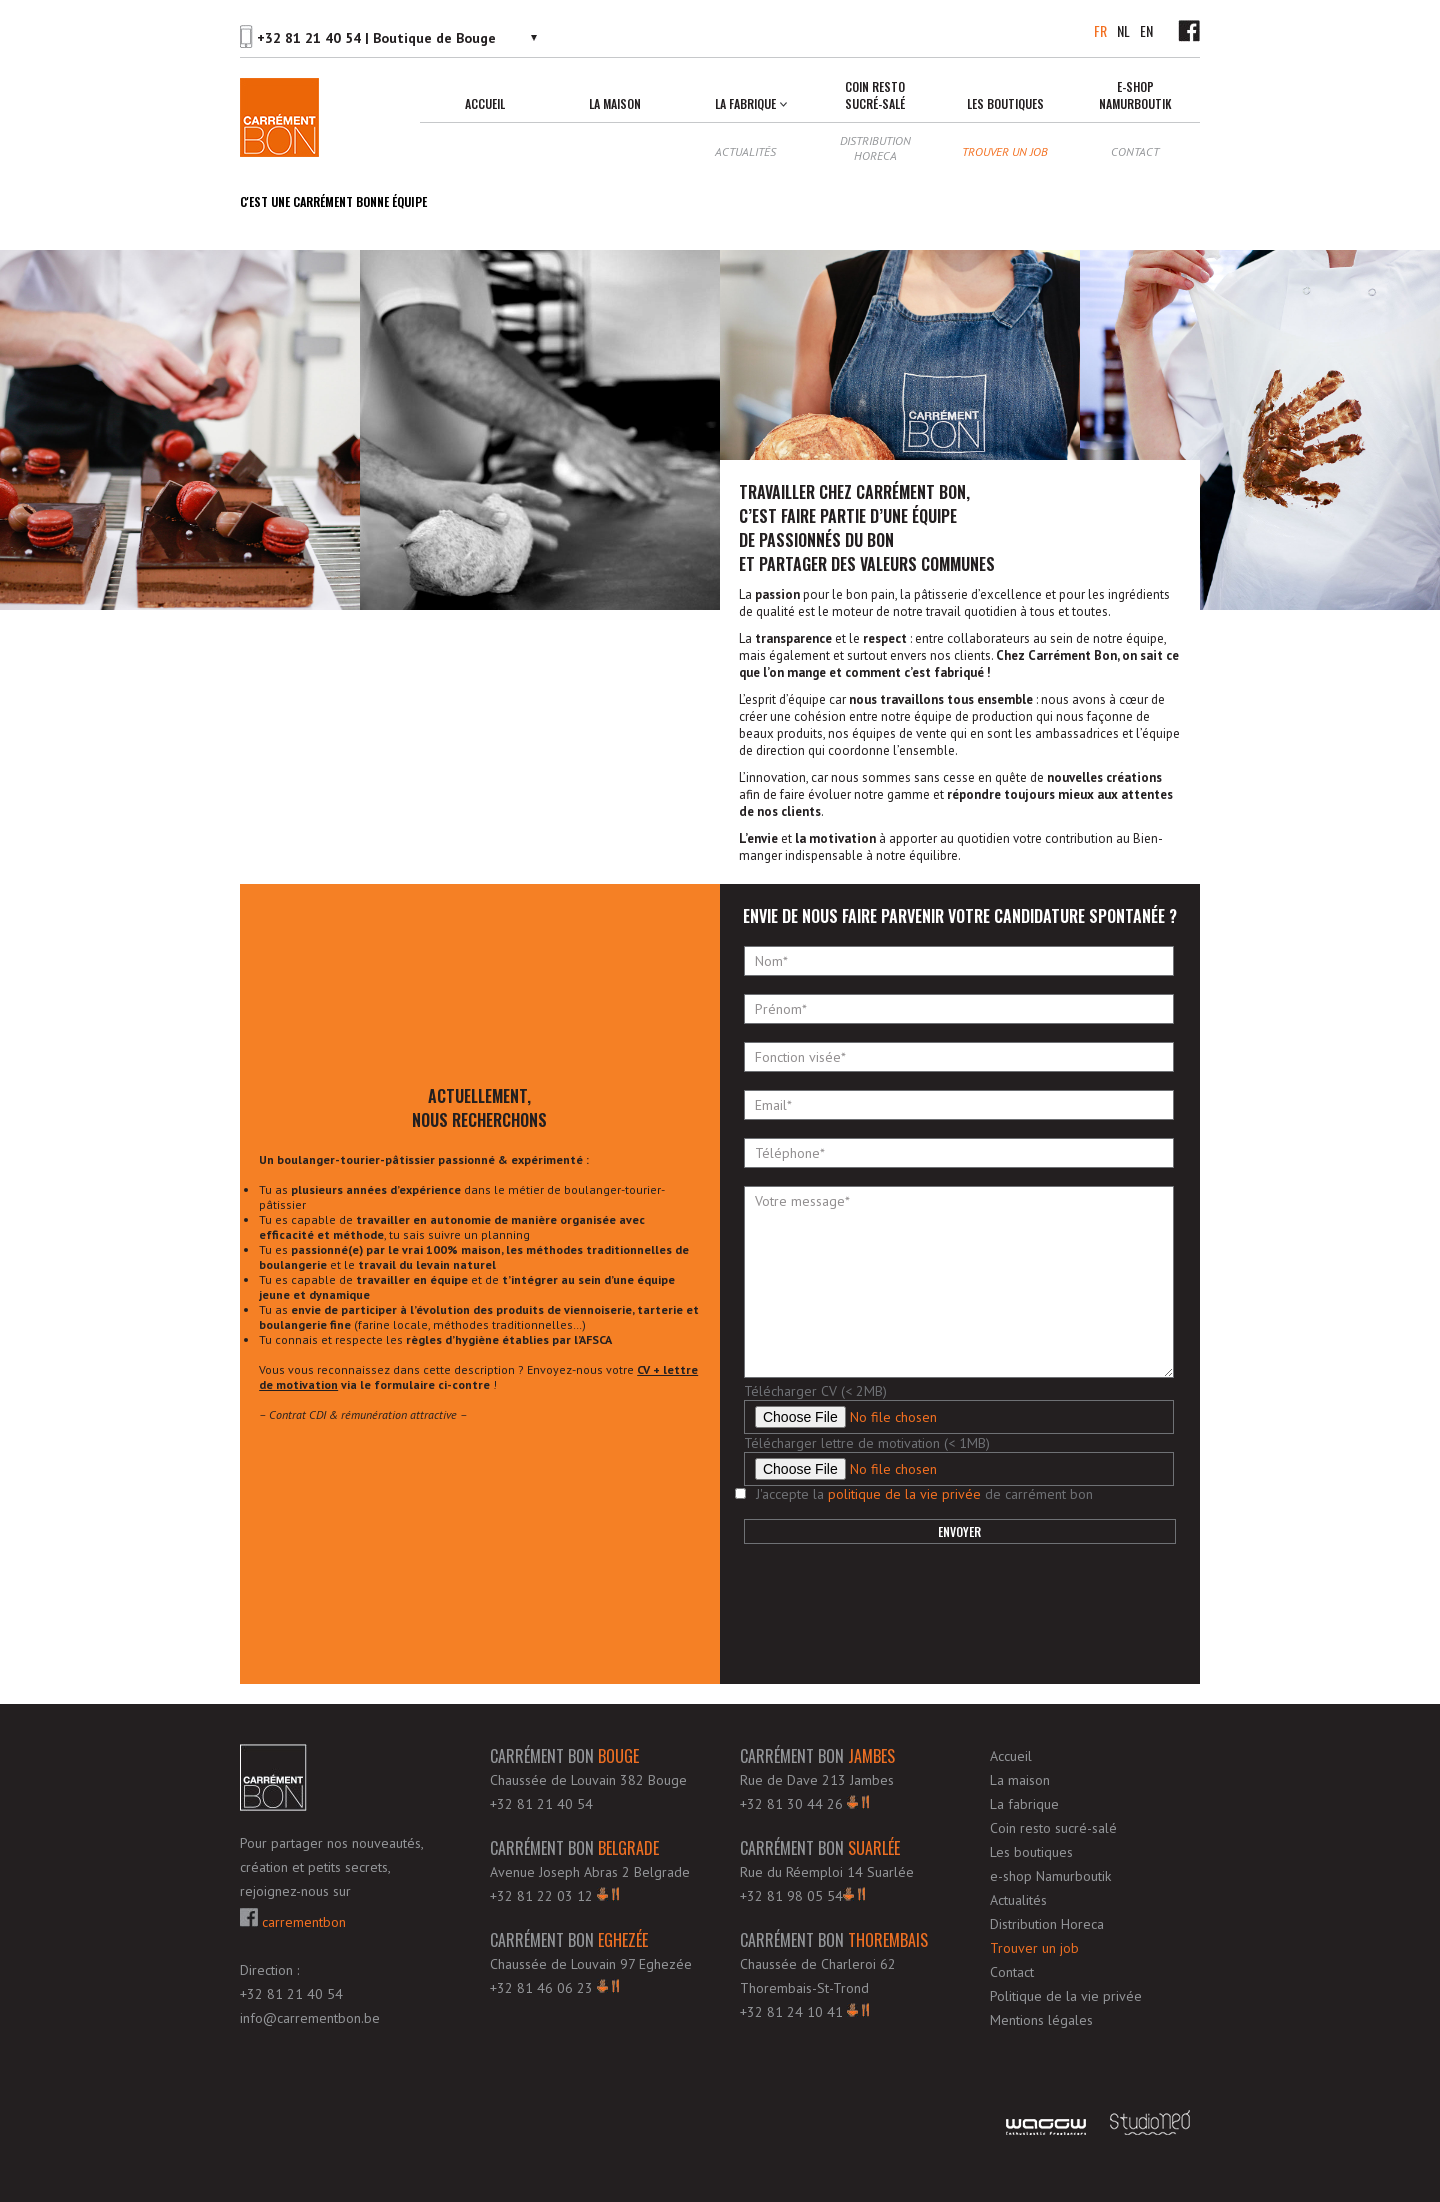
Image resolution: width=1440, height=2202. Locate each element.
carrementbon (293, 1919)
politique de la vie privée (904, 1494)
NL (1123, 30)
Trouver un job (1005, 151)
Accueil (485, 103)
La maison (615, 103)
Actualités (745, 151)
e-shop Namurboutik (1135, 95)
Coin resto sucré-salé (875, 95)
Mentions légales (1041, 2020)
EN (1146, 30)
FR (1100, 30)
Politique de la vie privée (1066, 1996)
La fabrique (745, 103)
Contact (1135, 151)
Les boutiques (1005, 103)
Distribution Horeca (875, 148)
